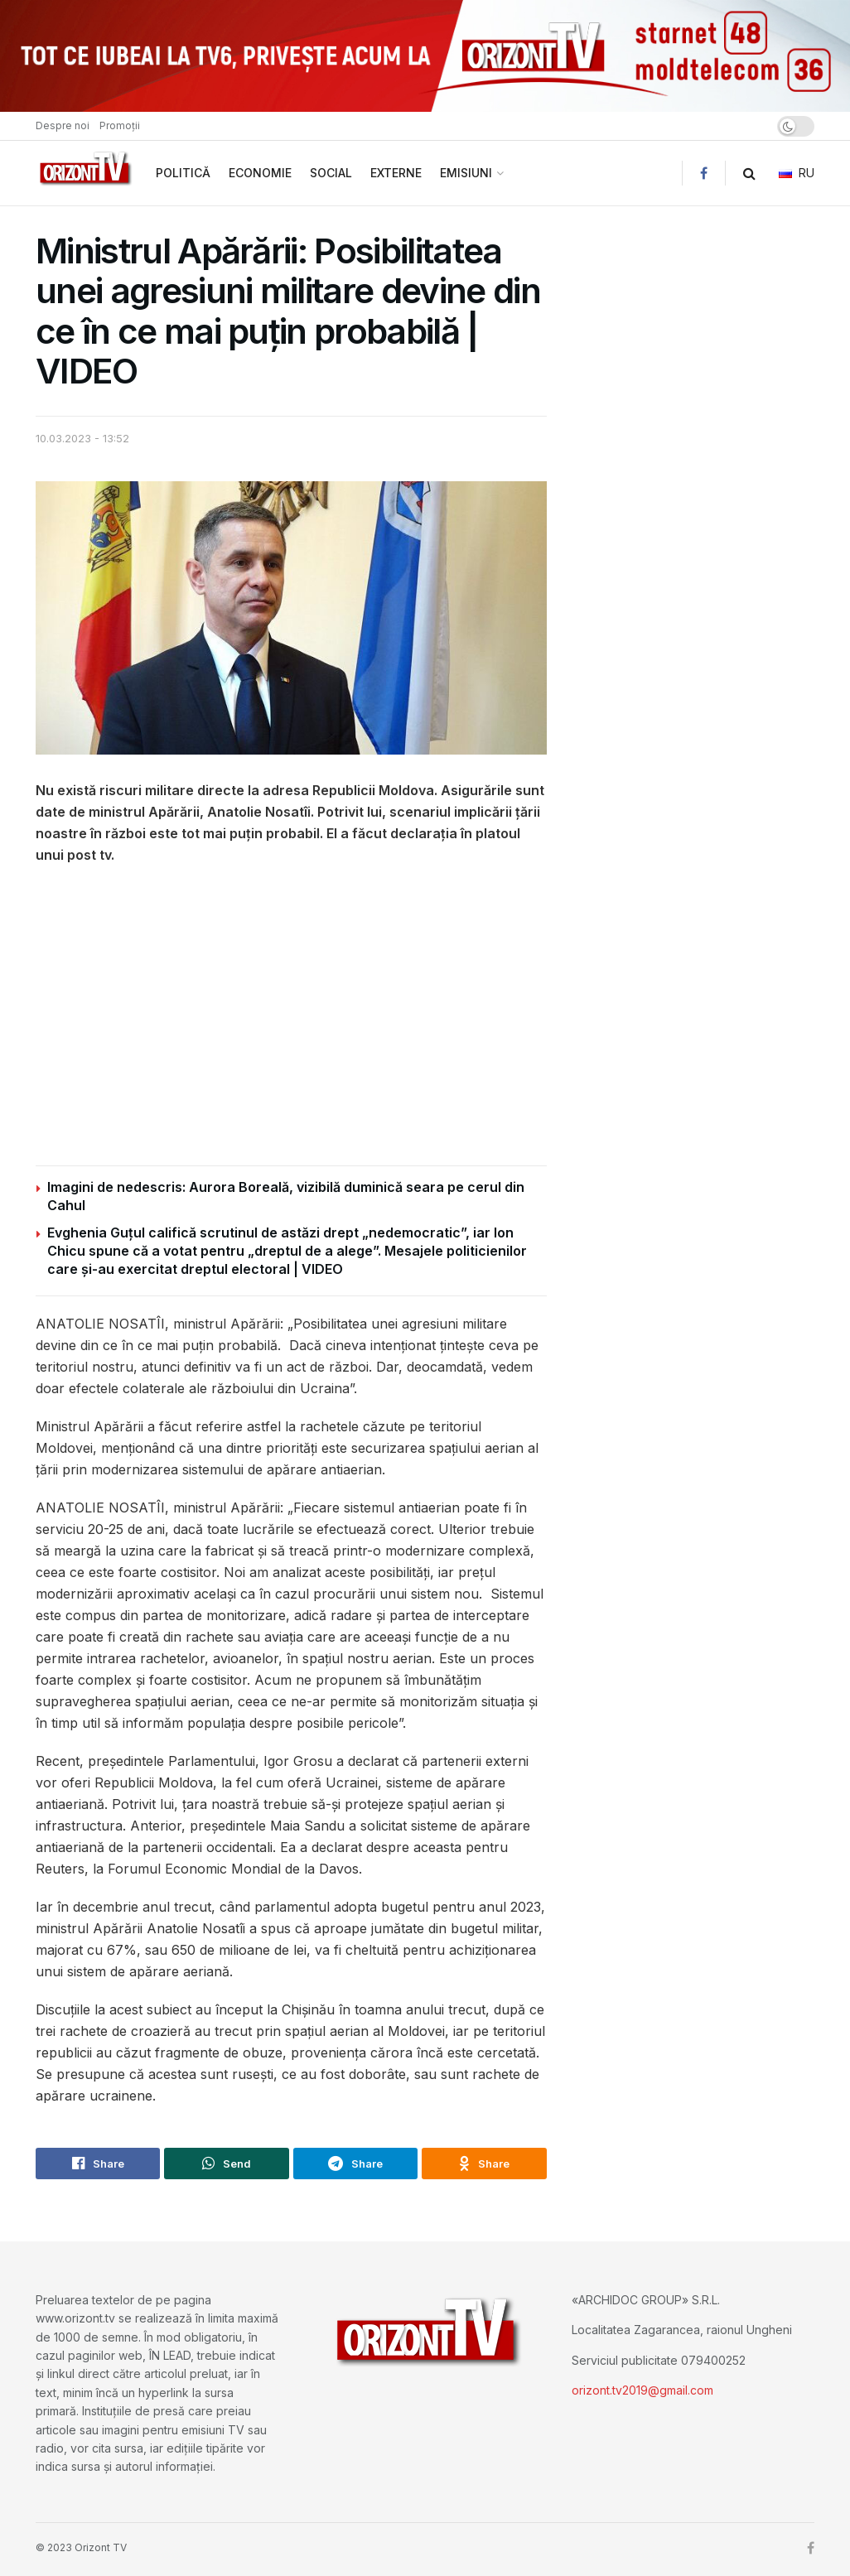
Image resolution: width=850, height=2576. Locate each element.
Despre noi (62, 125)
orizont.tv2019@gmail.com (642, 2390)
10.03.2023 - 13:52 (82, 438)
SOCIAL (331, 173)
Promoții (119, 125)
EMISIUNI (466, 173)
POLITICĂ (183, 173)
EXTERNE (396, 173)
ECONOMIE (260, 173)
